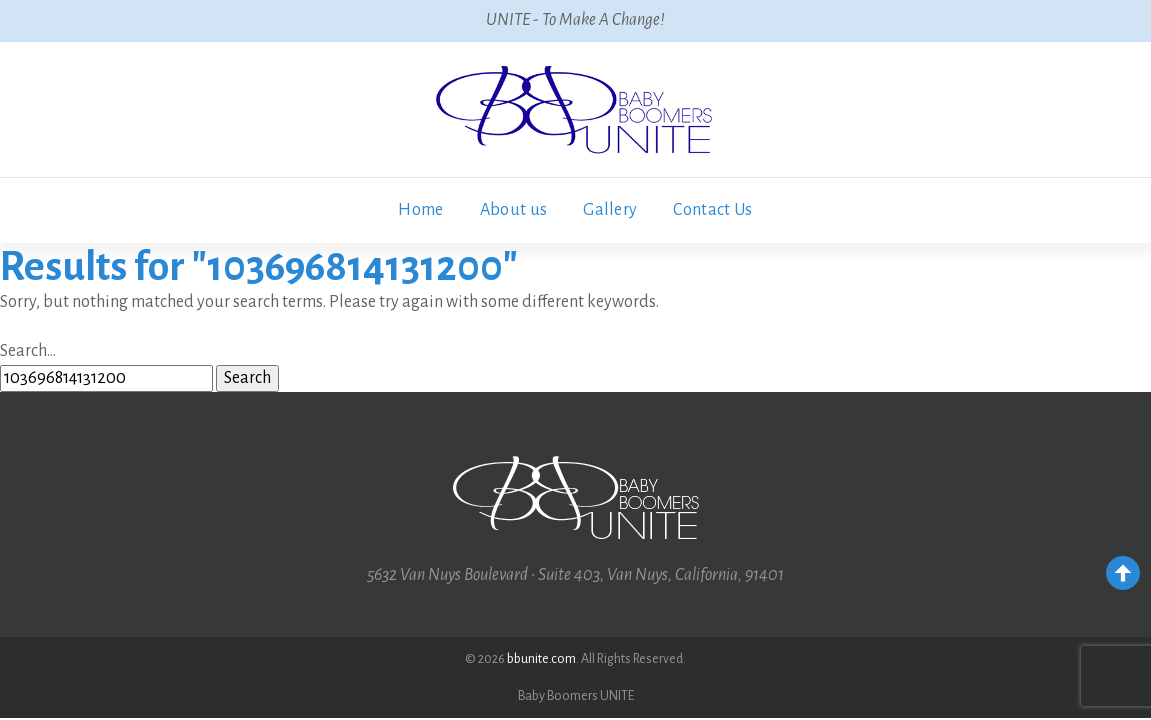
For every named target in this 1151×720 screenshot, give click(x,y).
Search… (28, 351)
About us (514, 210)
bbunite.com (541, 659)
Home (420, 210)
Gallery (610, 210)
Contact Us (712, 210)
